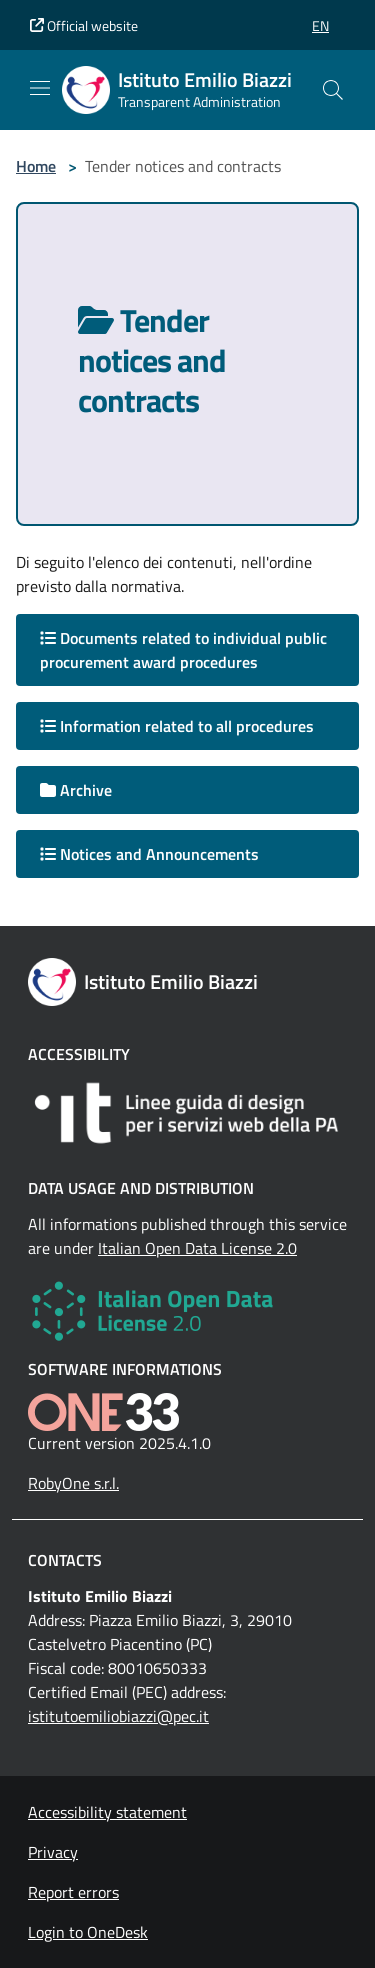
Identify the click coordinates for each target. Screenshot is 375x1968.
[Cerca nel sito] (333, 90)
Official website (84, 25)
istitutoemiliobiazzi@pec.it (118, 1716)
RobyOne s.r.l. (73, 1483)
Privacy (53, 1852)
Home (36, 166)
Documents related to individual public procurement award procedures (183, 650)
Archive (76, 790)
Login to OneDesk (88, 1932)
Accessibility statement (107, 1812)
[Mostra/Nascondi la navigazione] (40, 88)
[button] (320, 25)
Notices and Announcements (149, 854)
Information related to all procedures (177, 726)
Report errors (73, 1892)
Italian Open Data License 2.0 (197, 1248)
